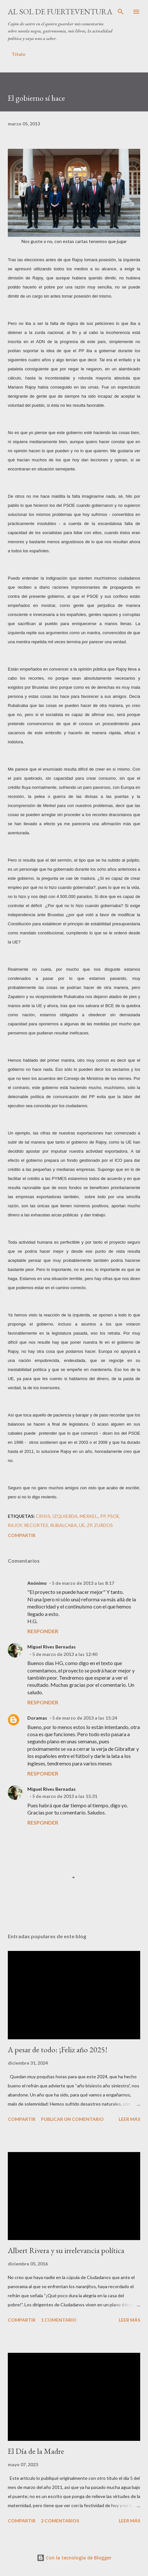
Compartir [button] (21, 1535)
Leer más (129, 2119)
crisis (43, 1516)
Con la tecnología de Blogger (74, 2558)
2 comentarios (60, 2520)
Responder (42, 1631)
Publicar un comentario (72, 2119)
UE (82, 1525)
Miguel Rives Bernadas (51, 1646)
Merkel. (89, 1516)
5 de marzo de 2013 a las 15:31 (64, 1796)
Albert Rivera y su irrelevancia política (66, 2250)
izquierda (65, 1516)
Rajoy (15, 1525)
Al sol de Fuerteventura (60, 11)
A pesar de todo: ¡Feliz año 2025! (57, 2049)
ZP (89, 1525)
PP (102, 1516)
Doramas (37, 1718)
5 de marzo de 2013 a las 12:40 (64, 1654)
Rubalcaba (63, 1525)
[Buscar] (121, 12)
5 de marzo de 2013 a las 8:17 (83, 1583)
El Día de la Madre (36, 2451)
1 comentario (58, 2320)
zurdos (103, 1525)
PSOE (113, 1516)
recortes (36, 1525)
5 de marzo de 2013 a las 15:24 (84, 1718)
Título (18, 54)
